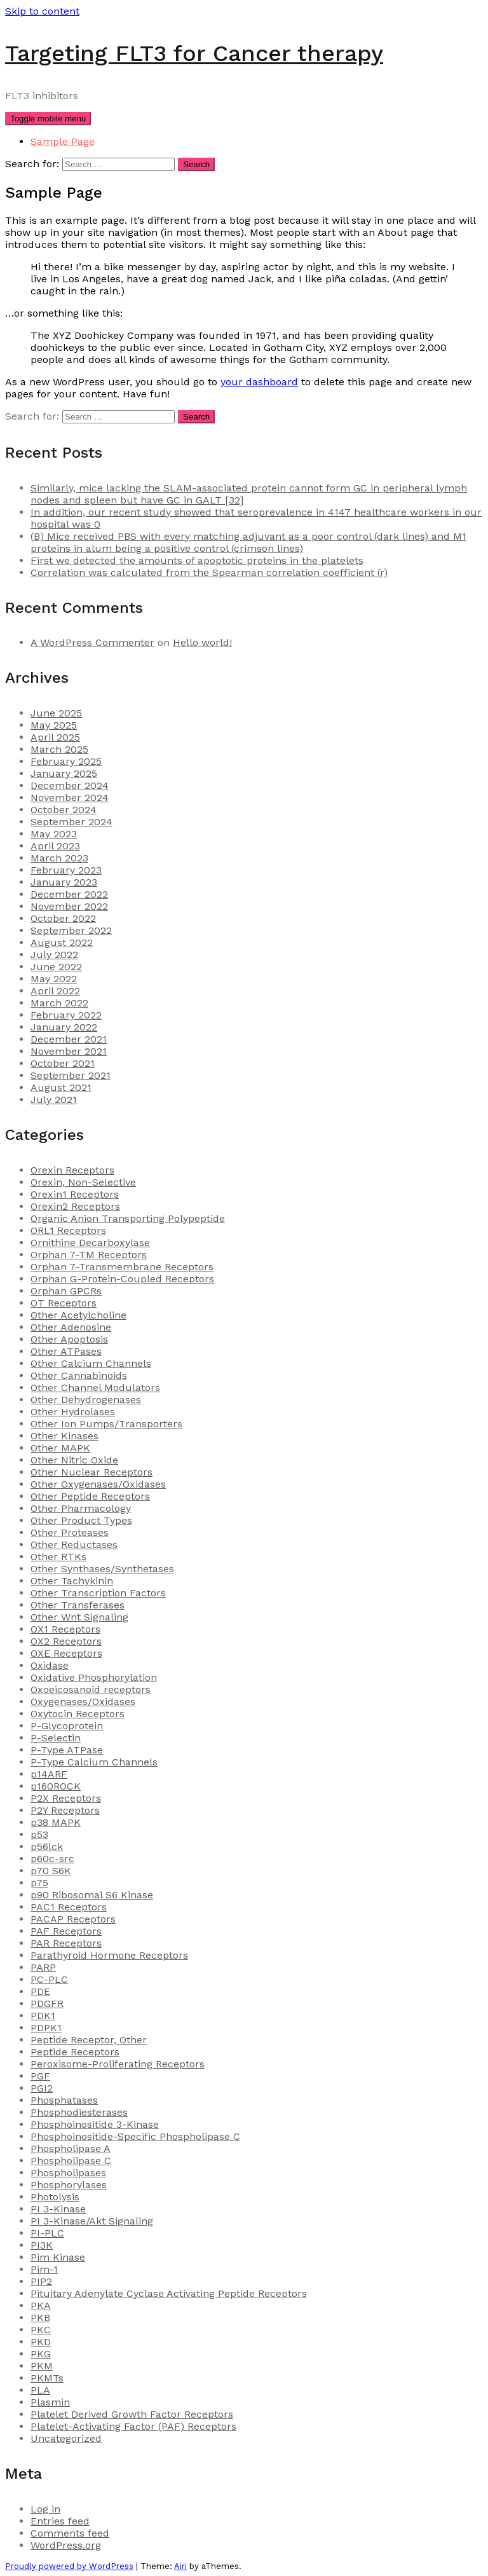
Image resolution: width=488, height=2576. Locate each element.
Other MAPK (60, 1448)
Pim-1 (44, 2269)
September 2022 (71, 930)
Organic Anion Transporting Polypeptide (127, 1218)
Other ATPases (66, 1351)
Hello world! (202, 642)
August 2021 (61, 1087)
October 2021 (62, 1063)
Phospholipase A (70, 2148)
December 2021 (68, 1039)
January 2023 (63, 882)
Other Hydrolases (72, 1412)
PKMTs (47, 2378)
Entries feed (60, 2521)
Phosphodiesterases (79, 2112)
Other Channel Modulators (95, 1387)
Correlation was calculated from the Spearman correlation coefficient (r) (209, 572)
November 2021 (68, 1051)
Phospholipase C (70, 2161)
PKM (41, 2366)
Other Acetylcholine (78, 1315)
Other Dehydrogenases (85, 1400)
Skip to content (42, 11)
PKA (40, 2305)
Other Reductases (74, 1544)
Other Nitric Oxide (74, 1460)
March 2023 (59, 858)
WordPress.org (65, 2545)
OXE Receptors (66, 1653)
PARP (43, 1967)
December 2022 (69, 894)
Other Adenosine (70, 1327)
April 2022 (55, 991)
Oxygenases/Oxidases (82, 1702)
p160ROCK (55, 1786)
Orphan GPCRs (66, 1291)
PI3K (41, 2245)
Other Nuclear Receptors (91, 1472)
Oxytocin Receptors (77, 1714)
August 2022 (61, 942)
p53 (39, 1834)
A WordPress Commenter (92, 642)
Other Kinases (64, 1436)
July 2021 (53, 1099)
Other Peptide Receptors (90, 1496)
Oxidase (49, 1665)
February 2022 (66, 1015)
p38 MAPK (55, 1822)
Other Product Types (81, 1520)
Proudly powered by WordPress (69, 2566)
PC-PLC (49, 1979)
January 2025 (63, 773)
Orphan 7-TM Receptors (88, 1255)
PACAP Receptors (73, 1919)
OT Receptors (63, 1303)
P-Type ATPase (66, 1750)
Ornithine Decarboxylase (90, 1243)
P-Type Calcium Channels (94, 1762)
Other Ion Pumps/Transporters (106, 1424)
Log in (45, 2509)
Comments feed (69, 2533)
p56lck (46, 1846)
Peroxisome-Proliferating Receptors (117, 2064)
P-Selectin (55, 1738)
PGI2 (41, 2088)
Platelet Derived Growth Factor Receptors (131, 2414)
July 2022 (54, 955)
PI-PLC (47, 2233)
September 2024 (71, 822)
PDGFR (47, 2003)
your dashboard (259, 382)
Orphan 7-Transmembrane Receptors (122, 1267)
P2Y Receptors (65, 1810)
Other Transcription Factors (98, 1593)
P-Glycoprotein (66, 1726)
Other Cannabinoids (78, 1375)
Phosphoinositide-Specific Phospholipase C (135, 2136)
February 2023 (66, 870)
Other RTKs (58, 1557)
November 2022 (69, 906)
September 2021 (70, 1075)
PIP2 (41, 2281)
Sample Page (62, 141)
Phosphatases (64, 2100)
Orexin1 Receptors (74, 1194)
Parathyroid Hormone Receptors (109, 1955)
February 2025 (66, 761)
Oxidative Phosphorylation (93, 1677)
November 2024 (69, 797)
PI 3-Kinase (58, 2209)
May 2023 (53, 834)
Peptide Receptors (74, 2052)
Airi (180, 2566)
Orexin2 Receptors (75, 1206)
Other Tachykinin (71, 1581)
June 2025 (56, 713)
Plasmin (50, 2402)
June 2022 (56, 967)
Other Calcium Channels (90, 1363)
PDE (40, 1991)
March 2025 (59, 749)
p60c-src (52, 1859)
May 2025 (53, 725)
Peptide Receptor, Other (88, 2040)
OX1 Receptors (65, 1629)
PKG (40, 2354)
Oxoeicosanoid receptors (90, 1689)
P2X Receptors (65, 1798)
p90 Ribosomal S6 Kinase (91, 1895)
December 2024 (69, 785)
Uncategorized (66, 2438)
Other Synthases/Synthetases (102, 1569)
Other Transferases (77, 1605)
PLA (40, 2390)
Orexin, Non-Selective (83, 1182)
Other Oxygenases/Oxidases (98, 1484)
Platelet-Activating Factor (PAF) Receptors (133, 2426)
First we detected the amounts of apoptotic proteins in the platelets (196, 560)
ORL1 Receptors (68, 1230)
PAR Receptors (66, 1943)
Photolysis (54, 2197)
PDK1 (42, 2016)
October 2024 (63, 810)
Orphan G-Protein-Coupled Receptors (122, 1279)
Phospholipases (68, 2173)
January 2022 (63, 1027)
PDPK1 (46, 2028)
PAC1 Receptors (68, 1907)
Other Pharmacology (80, 1508)
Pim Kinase (57, 2257)
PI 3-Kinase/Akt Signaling (91, 2221)
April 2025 (55, 737)
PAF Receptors (66, 1931)
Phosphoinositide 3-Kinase (94, 2124)
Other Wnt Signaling (79, 1617)
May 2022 (53, 979)
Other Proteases (69, 1532)
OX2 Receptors (66, 1641)
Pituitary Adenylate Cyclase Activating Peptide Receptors (168, 2293)
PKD (40, 2342)
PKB (40, 2318)
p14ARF (48, 1774)
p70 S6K (50, 1871)
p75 (39, 1883)
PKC (40, 2330)
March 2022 (59, 1003)
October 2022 (63, 918)
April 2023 (55, 846)
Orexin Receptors (72, 1170)
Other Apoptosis (69, 1339)
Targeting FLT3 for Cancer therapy (194, 53)
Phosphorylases (68, 2185)
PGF (40, 2076)
